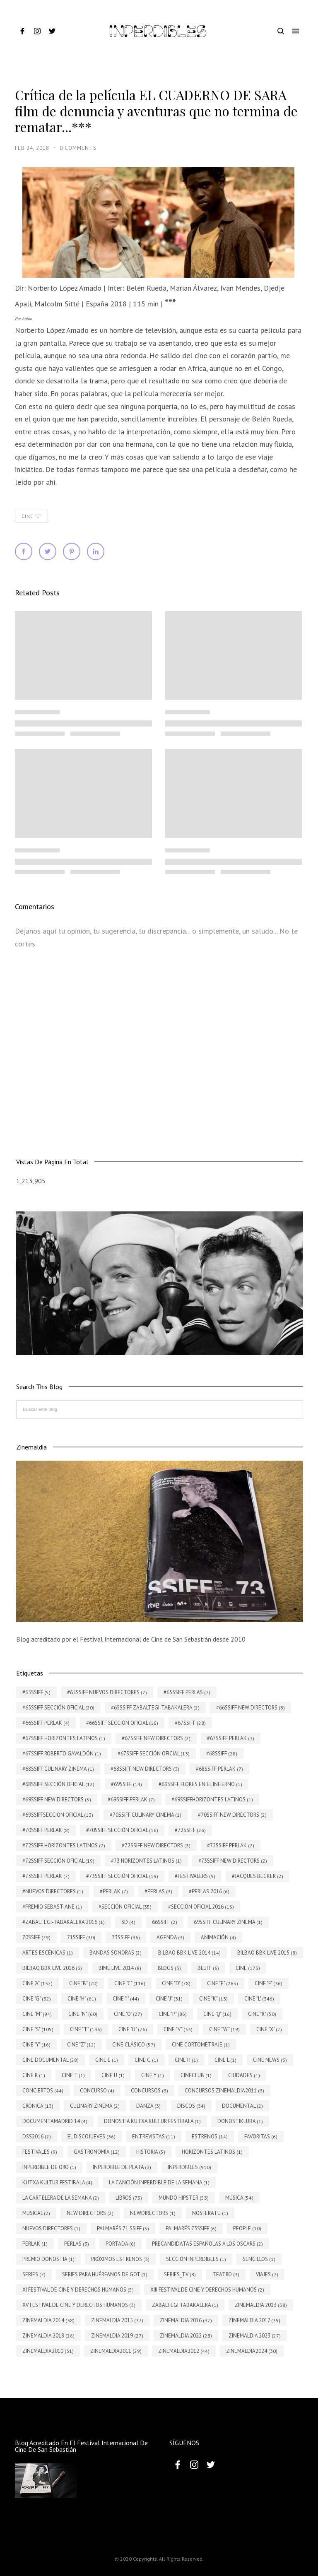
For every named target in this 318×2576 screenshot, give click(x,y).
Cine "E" (31, 516)
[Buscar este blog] (159, 1409)
